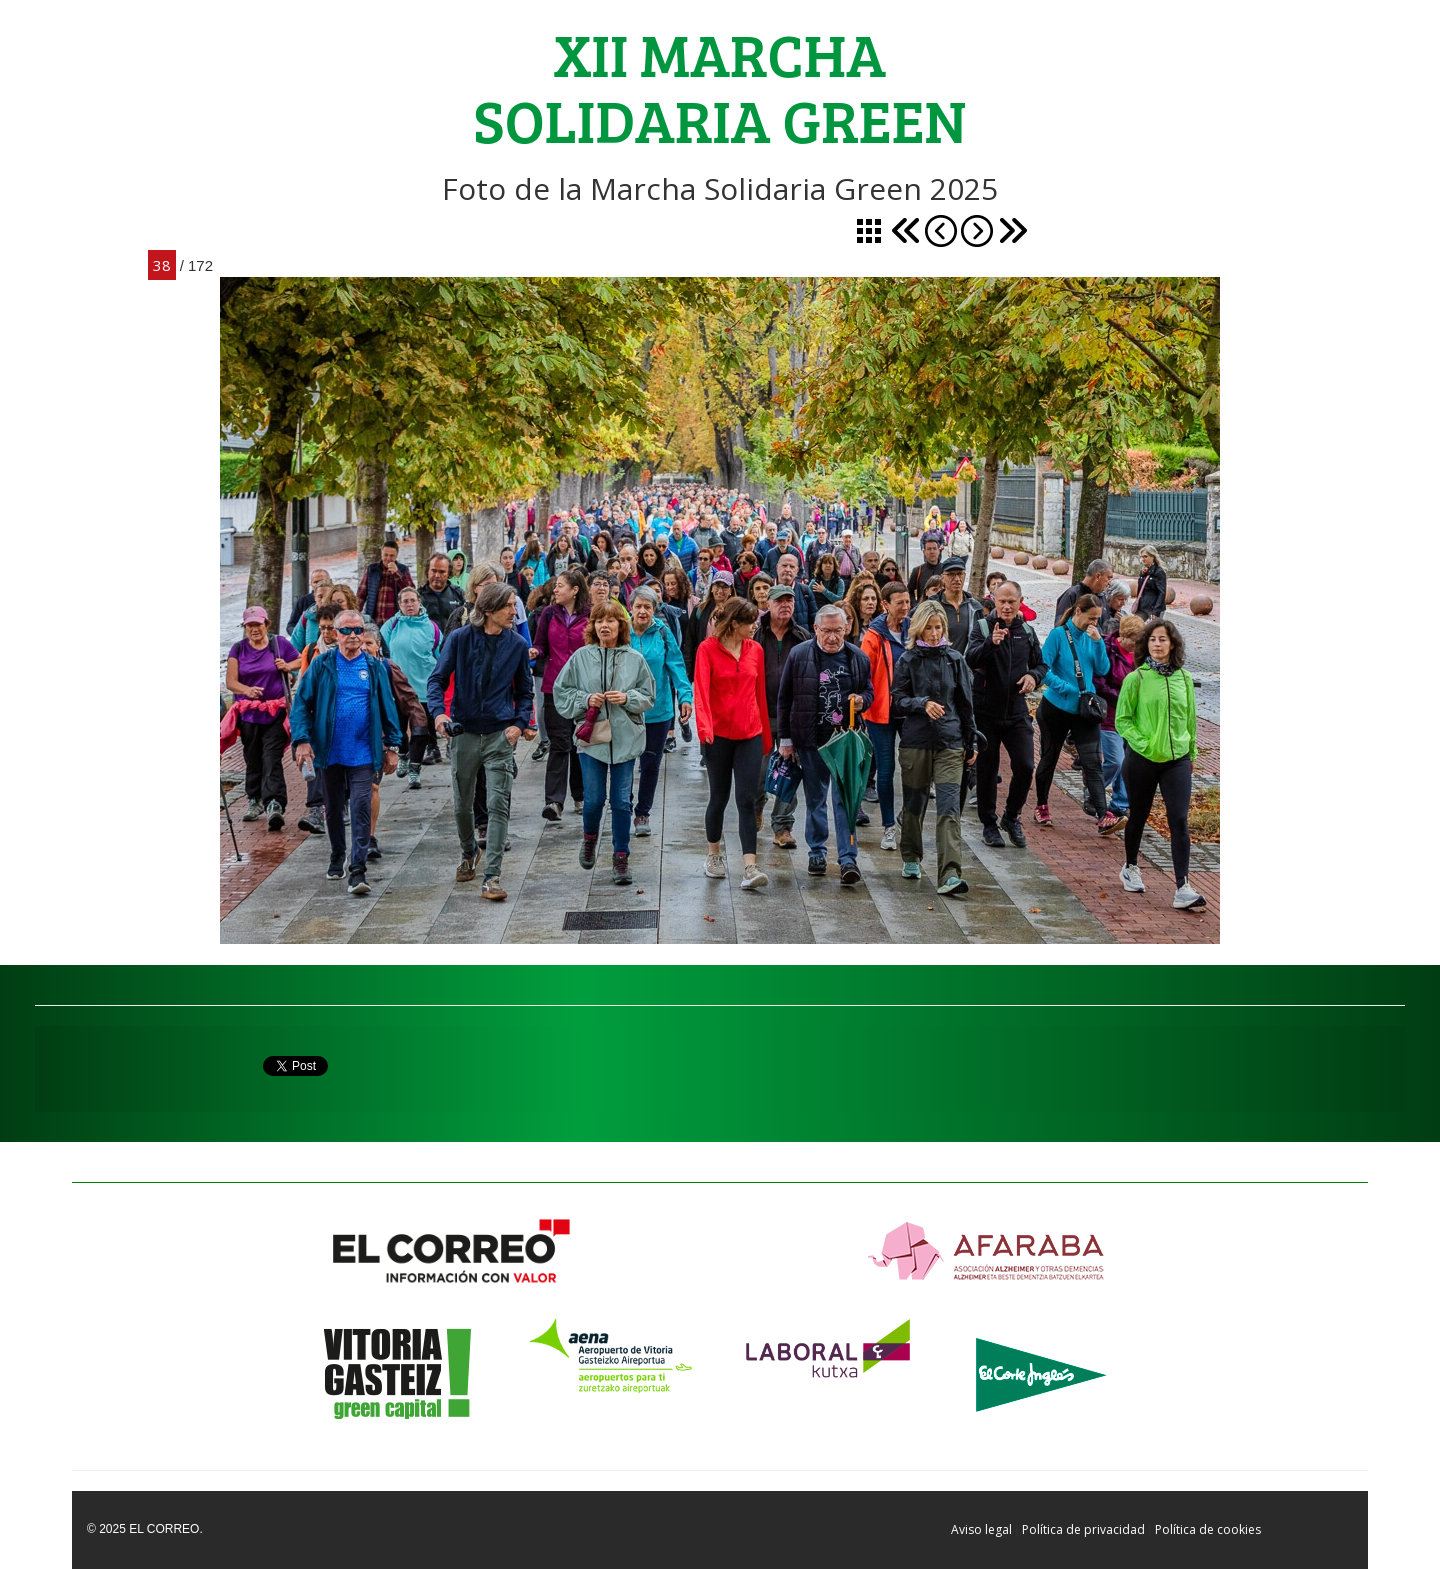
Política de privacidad (1083, 1529)
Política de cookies (1208, 1529)
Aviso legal (981, 1529)
